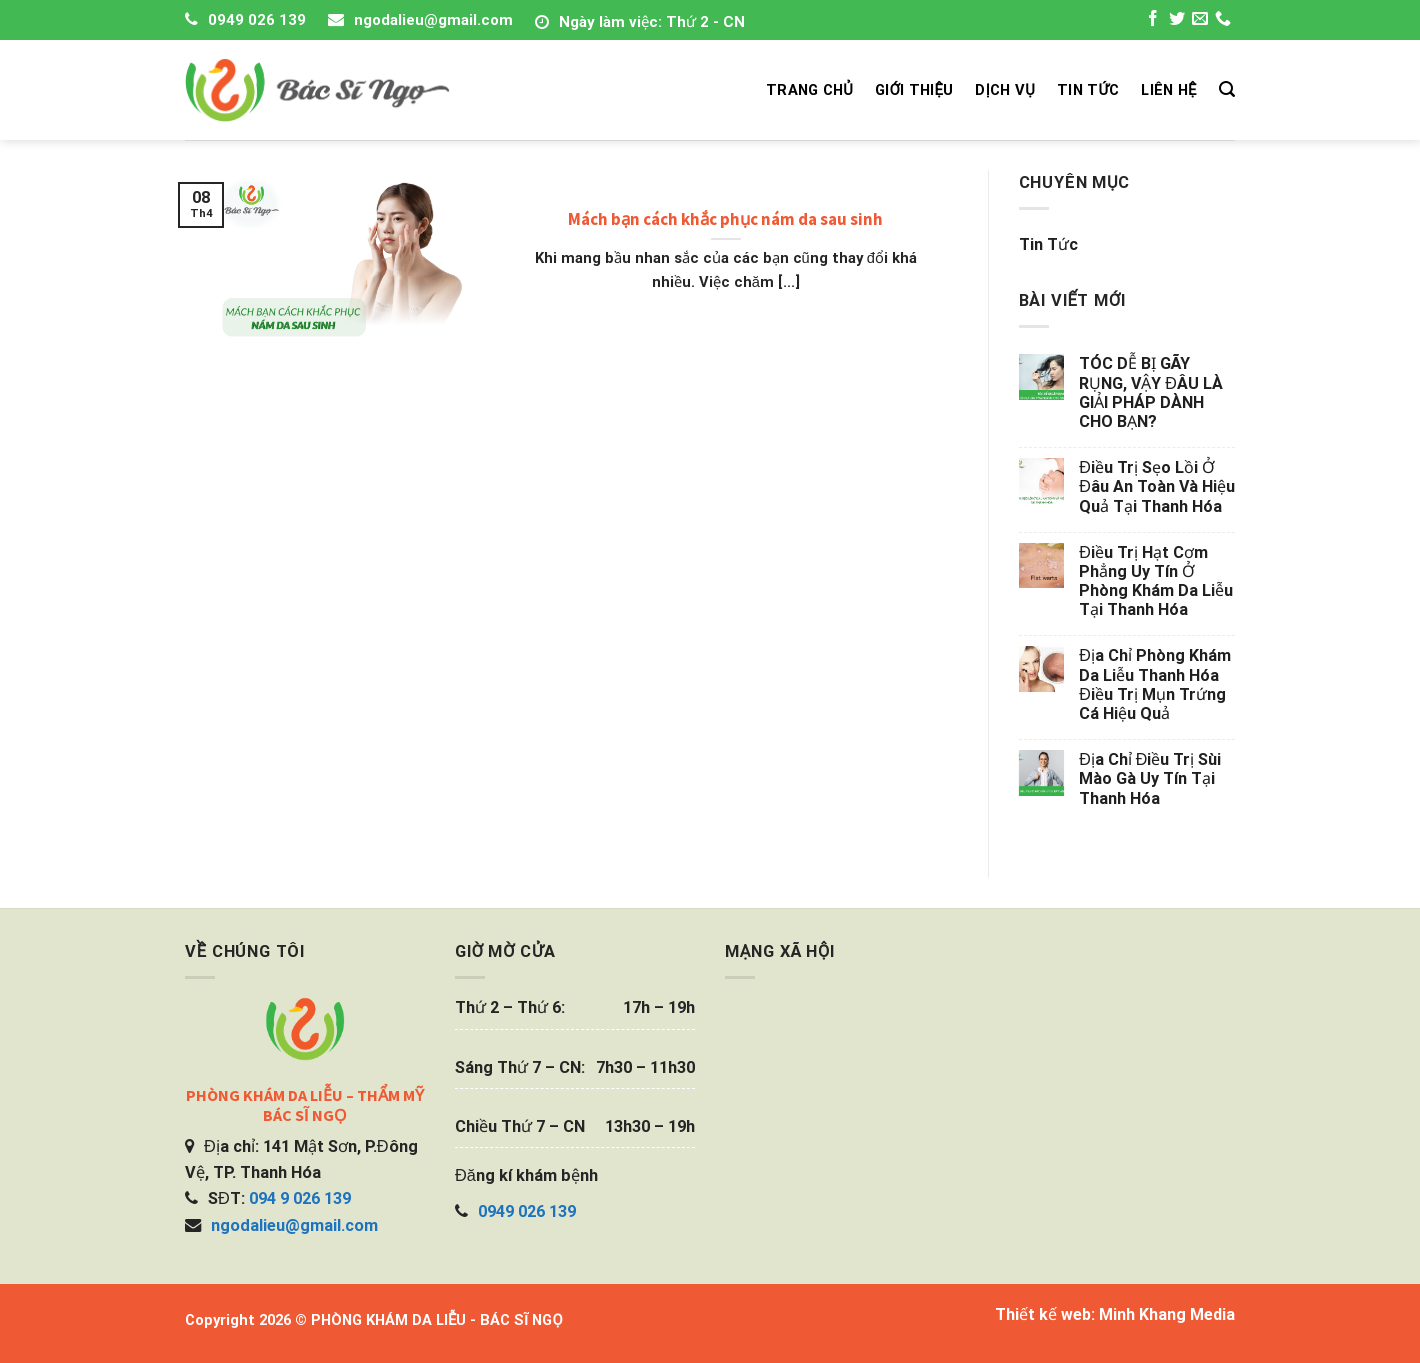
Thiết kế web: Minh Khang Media (1115, 1314)
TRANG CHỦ (809, 90)
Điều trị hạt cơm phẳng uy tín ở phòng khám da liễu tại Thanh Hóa (1156, 581)
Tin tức (1048, 244)
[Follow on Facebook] (1153, 21)
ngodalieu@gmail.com (433, 20)
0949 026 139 (257, 20)
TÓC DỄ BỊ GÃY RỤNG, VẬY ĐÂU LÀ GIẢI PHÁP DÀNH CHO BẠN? (1151, 392)
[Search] (1227, 89)
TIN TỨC (1088, 90)
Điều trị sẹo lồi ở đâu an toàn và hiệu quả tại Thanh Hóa (1157, 486)
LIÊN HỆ (1168, 90)
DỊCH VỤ (1005, 90)
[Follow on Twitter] (1177, 21)
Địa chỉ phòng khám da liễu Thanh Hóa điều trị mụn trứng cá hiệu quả (1155, 684)
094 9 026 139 (300, 1198)
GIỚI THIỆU (914, 90)
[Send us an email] (1200, 21)
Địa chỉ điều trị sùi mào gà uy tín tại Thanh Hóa (1150, 778)
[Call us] (1223, 21)
